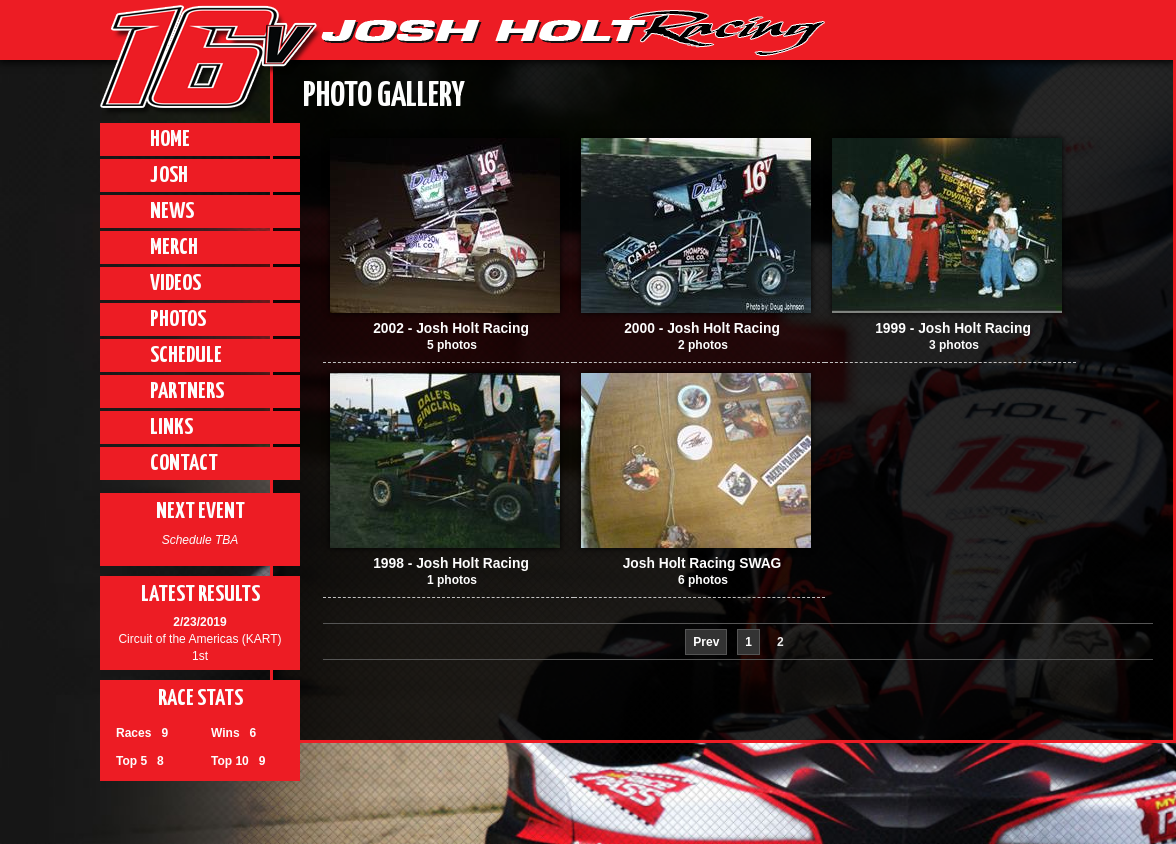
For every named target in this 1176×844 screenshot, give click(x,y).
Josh (169, 175)
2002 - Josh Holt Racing (451, 328)
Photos (178, 319)
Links (171, 427)
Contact (184, 463)
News (172, 211)
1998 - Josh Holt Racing (451, 563)
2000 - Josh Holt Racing (702, 328)
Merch (174, 247)
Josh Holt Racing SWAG (702, 563)
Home (170, 139)
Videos (175, 283)
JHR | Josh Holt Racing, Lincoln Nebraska (573, 33)
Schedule (186, 355)
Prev (706, 642)
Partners (187, 391)
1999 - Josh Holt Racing (953, 328)
